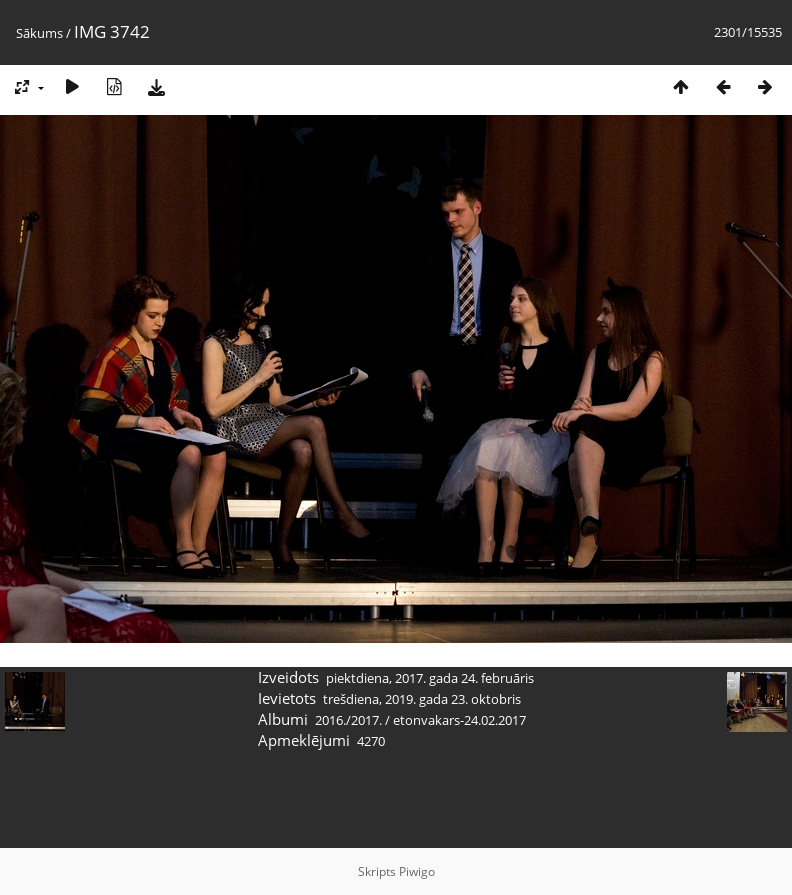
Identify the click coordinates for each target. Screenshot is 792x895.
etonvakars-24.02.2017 (459, 720)
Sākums (39, 33)
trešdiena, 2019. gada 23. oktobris (422, 699)
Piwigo (417, 871)
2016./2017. (348, 720)
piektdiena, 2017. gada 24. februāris (430, 678)
